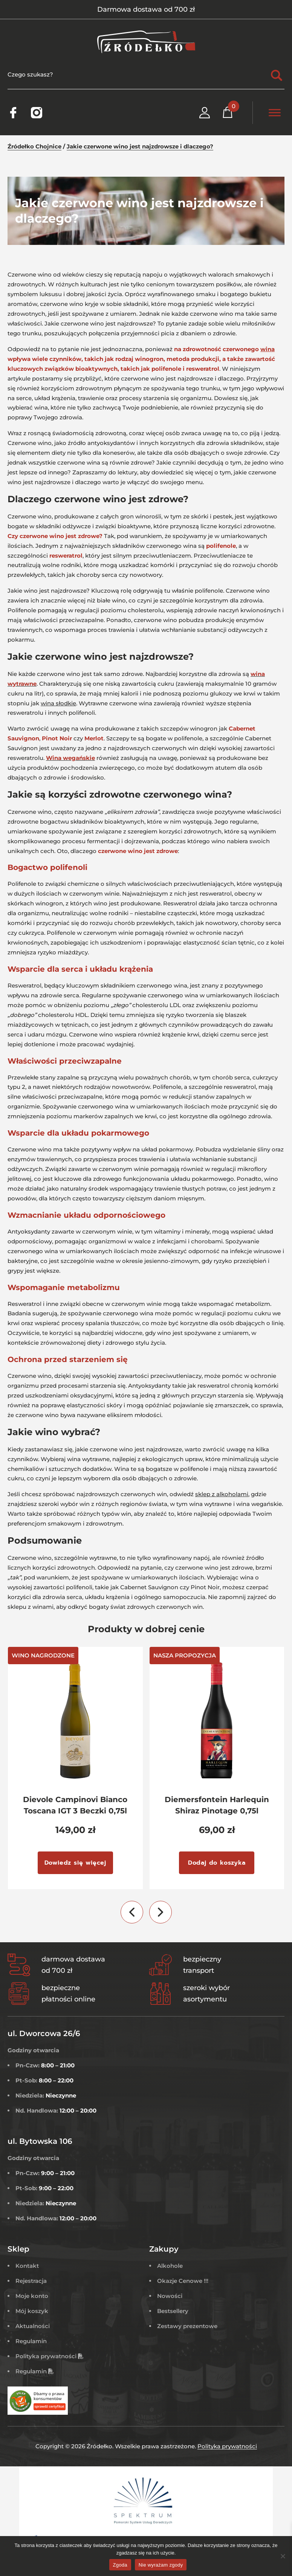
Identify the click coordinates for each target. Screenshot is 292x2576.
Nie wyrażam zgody (161, 2565)
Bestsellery (172, 2311)
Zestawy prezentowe (187, 2326)
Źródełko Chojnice (34, 146)
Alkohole (170, 2265)
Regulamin (31, 2341)
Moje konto (31, 2295)
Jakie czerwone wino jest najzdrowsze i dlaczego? (140, 146)
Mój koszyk (31, 2311)
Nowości (169, 2295)
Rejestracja (31, 2280)
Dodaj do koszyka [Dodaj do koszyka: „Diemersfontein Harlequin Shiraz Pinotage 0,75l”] (217, 1862)
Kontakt (27, 2265)
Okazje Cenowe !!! (182, 2280)
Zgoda (120, 2565)
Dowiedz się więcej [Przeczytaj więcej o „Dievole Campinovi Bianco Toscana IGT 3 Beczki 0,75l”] (75, 1862)
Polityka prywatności (49, 2356)
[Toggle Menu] (275, 112)
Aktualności (32, 2326)
